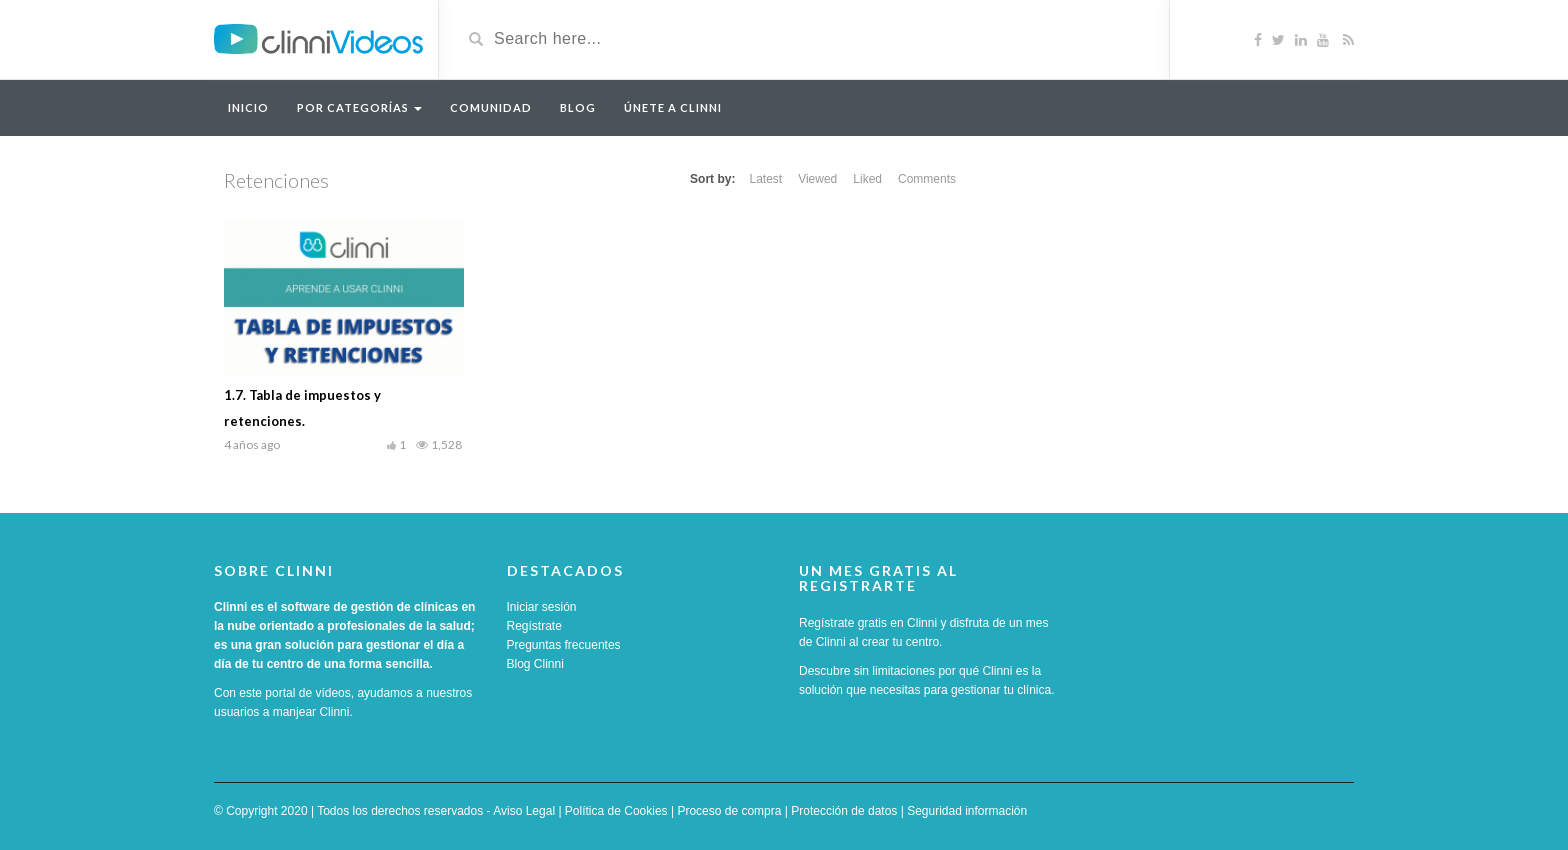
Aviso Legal (524, 811)
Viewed (817, 179)
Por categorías (359, 107)
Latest (765, 179)
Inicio (248, 107)
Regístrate (534, 626)
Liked (867, 179)
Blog (578, 107)
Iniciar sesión (542, 607)
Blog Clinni (535, 664)
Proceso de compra (729, 811)
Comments (927, 179)
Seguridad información (967, 811)
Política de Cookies (616, 811)
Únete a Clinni (673, 107)
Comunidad (491, 107)
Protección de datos (844, 811)
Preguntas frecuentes (564, 645)
